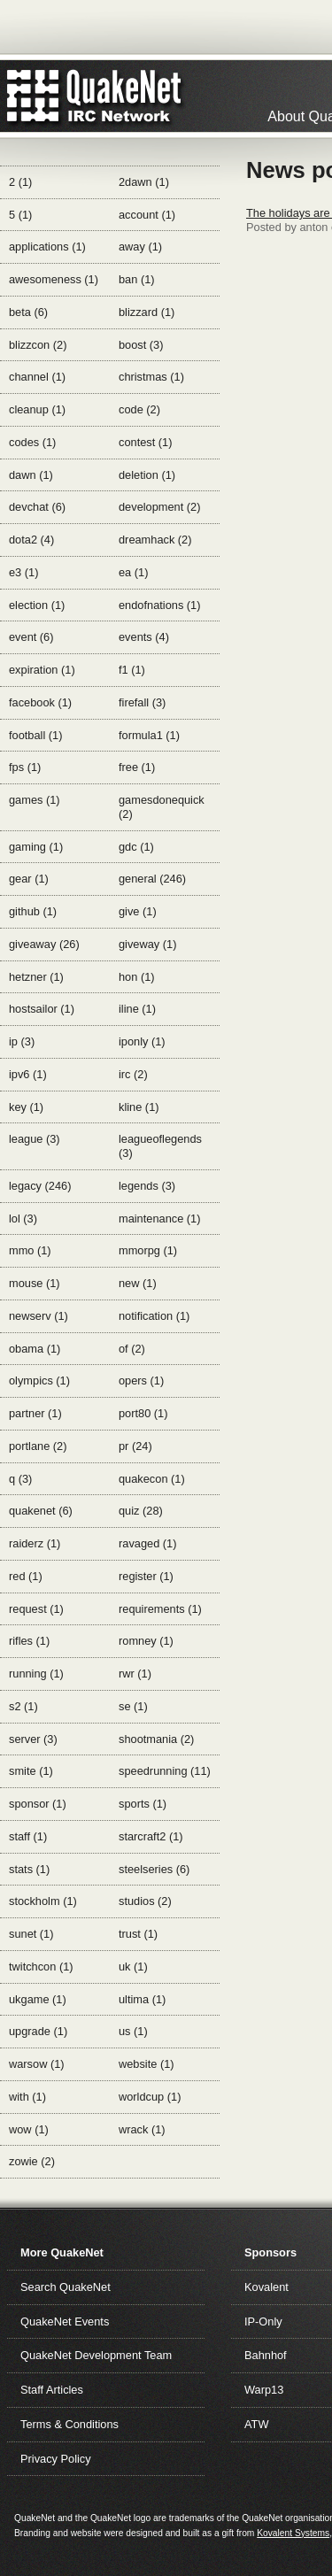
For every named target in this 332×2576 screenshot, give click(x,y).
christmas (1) (151, 376)
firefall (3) (142, 702)
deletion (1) (147, 475)
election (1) (37, 605)
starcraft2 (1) (151, 1836)
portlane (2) (37, 1446)
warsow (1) (37, 2064)
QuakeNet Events (64, 2321)
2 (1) (20, 182)
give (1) (138, 911)
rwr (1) (135, 1673)
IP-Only (263, 2321)
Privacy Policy (55, 2458)
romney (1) (146, 1640)
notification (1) (154, 1316)
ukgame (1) (37, 1999)
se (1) (133, 1706)
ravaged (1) (147, 1543)
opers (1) (141, 1380)
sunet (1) (31, 1933)
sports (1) (142, 1803)
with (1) (27, 2096)
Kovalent (266, 2287)
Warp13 (263, 2389)
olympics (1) (39, 1380)
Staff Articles (51, 2389)
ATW (256, 2424)
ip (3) (22, 1041)
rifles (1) (29, 1640)
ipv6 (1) (28, 1074)
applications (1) (47, 246)
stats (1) (29, 1869)
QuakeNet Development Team (96, 2355)
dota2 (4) (31, 539)
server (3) (33, 1739)
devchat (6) (37, 506)
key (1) (26, 1107)
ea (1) (133, 572)
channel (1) (37, 376)
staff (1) (28, 1836)
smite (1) (31, 1771)
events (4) (144, 637)
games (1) (34, 799)
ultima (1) (142, 1999)
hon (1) (137, 976)
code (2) (139, 409)
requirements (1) (160, 1609)
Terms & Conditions (69, 2424)
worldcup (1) (150, 2096)
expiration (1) (42, 669)
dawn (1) (31, 475)
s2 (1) (23, 1706)
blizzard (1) (146, 312)
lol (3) (23, 1218)
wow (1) (29, 2129)
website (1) (146, 2064)
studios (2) (145, 1901)
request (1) (36, 1609)
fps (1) (25, 767)
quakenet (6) (41, 1510)
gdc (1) (136, 846)
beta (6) (28, 312)
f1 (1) (132, 669)
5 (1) (20, 214)
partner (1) (35, 1413)
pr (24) (135, 1446)
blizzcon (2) (37, 344)
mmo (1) (30, 1250)
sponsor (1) (37, 1803)
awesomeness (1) (53, 279)
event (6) (31, 637)
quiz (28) (141, 1510)
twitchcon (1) (41, 1966)
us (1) (133, 2031)
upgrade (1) (38, 2031)
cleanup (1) (37, 409)
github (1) (33, 911)
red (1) (25, 1576)
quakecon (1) (152, 1478)
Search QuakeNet (65, 2287)
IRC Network (126, 96)
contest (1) (145, 442)
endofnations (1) (159, 605)
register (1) (146, 1576)
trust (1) (138, 1933)
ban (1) (137, 279)
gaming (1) (36, 846)
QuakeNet (33, 96)
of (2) (132, 1348)
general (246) (152, 878)
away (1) (140, 246)
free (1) (137, 767)
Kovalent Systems (293, 2533)
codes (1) (32, 442)
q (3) (20, 1478)
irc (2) (133, 1074)
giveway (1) (147, 944)
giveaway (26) (44, 944)
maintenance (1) (159, 1218)
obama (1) (34, 1348)
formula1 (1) (149, 735)
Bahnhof (265, 2355)
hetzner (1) (36, 976)
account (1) (147, 214)
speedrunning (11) (165, 1771)
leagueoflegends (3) (160, 1146)
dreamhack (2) (155, 539)
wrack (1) (142, 2129)
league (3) (34, 1138)
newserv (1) (38, 1316)
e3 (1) (23, 572)
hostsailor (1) (41, 1008)
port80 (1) (143, 1413)
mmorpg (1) (148, 1250)
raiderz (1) (34, 1543)
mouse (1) (34, 1283)
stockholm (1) (43, 1901)
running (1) (36, 1673)
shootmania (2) (156, 1739)
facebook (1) (40, 702)
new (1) (138, 1283)
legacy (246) (40, 1185)
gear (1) (29, 878)
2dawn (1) (144, 182)
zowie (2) (32, 2161)
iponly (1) (142, 1041)
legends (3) (147, 1185)
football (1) (35, 735)
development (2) (159, 506)
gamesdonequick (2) (162, 807)
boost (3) (141, 344)
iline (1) (137, 1008)
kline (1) (139, 1107)
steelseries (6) (154, 1869)
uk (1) (133, 1966)
